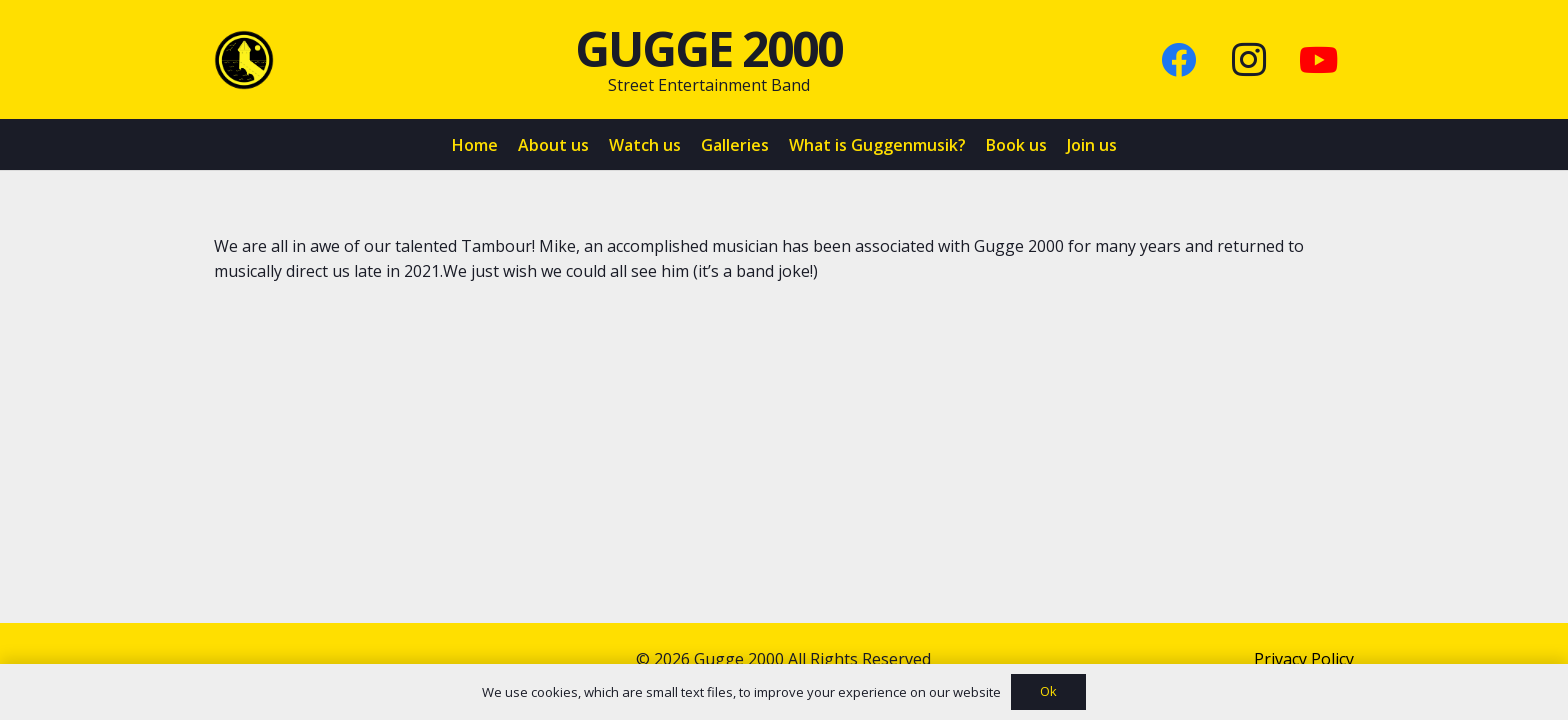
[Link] (244, 60)
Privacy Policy (1304, 659)
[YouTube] (1319, 60)
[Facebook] (1179, 60)
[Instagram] (1249, 60)
